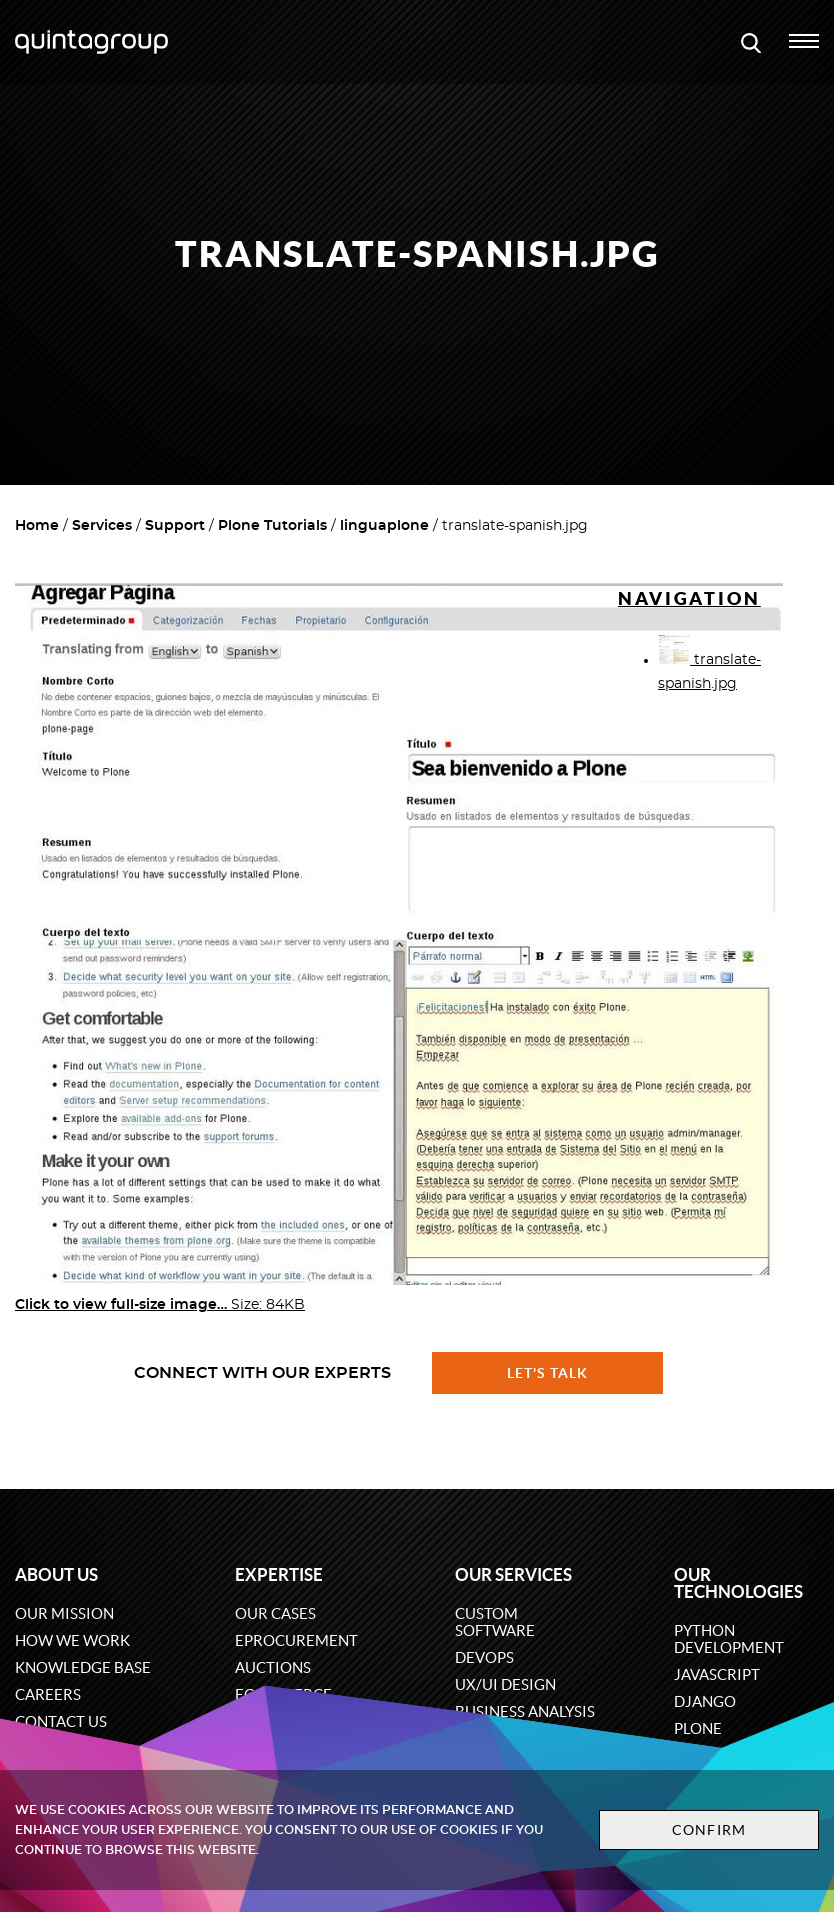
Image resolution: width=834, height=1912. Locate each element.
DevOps (484, 1657)
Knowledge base (83, 1667)
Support (175, 526)
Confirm (706, 1830)
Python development (729, 1639)
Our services (513, 1574)
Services (102, 526)
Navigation (689, 598)
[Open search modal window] (751, 42)
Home (37, 526)
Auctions (273, 1667)
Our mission (64, 1613)
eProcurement (296, 1640)
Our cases (275, 1613)
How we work (72, 1640)
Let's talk (548, 1373)
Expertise (279, 1574)
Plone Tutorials (272, 526)
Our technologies (738, 1583)
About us (56, 1574)
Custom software (495, 1622)
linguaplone (384, 526)
